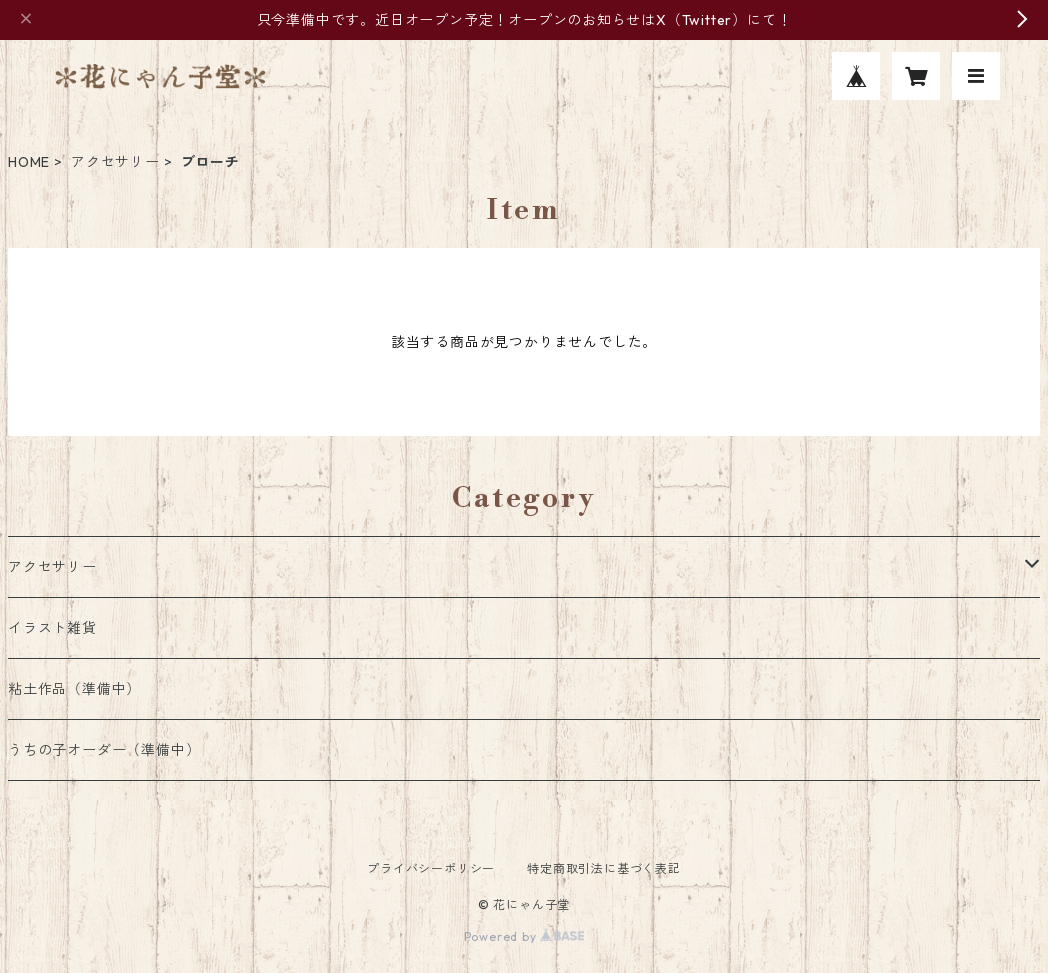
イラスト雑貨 (52, 628)
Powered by (524, 936)
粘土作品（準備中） (74, 689)
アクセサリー (115, 162)
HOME (29, 162)
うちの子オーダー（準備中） (104, 750)
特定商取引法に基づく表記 (604, 868)
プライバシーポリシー (431, 868)
